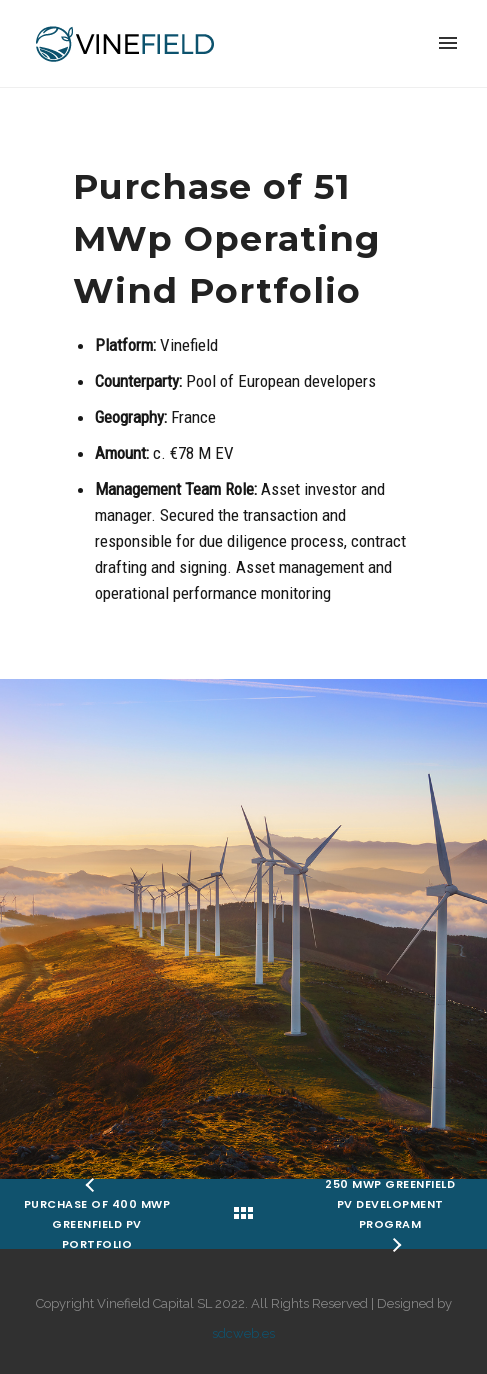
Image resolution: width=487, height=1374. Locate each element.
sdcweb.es (243, 1333)
